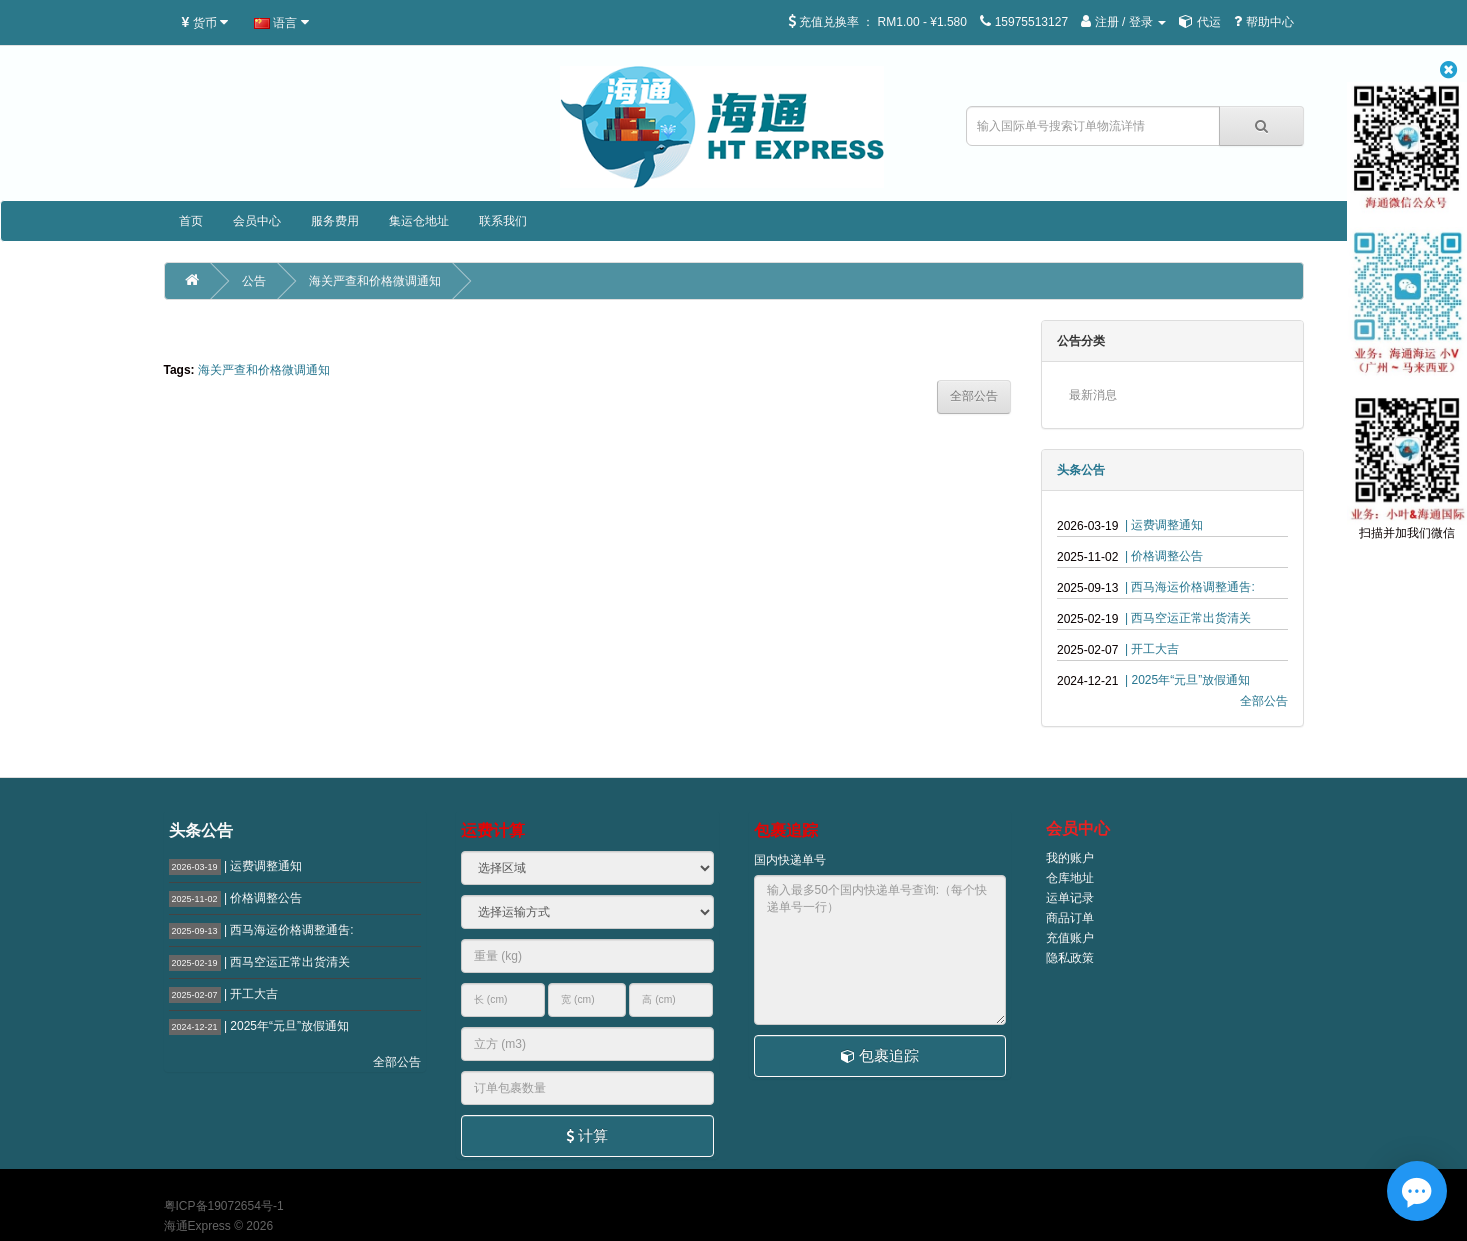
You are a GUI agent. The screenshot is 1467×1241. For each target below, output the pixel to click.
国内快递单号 (790, 860)
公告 (254, 281)
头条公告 (1081, 470)
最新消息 (1093, 395)
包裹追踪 (880, 1055)
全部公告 (1264, 701)
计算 (587, 1135)
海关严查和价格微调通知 (375, 281)
